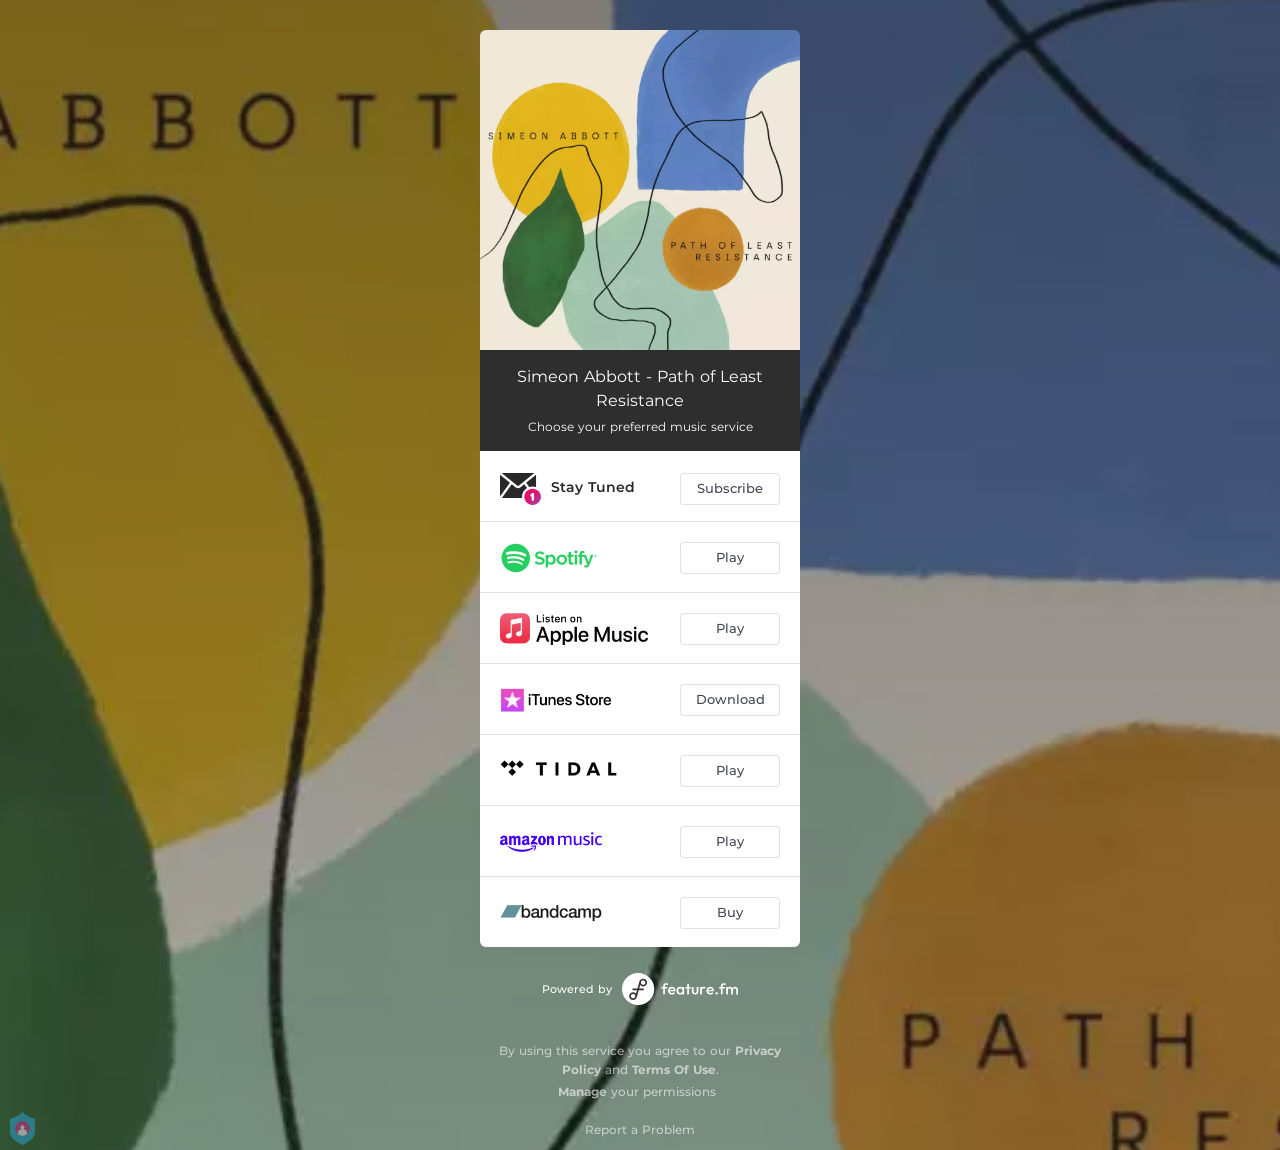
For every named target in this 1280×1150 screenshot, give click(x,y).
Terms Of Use (674, 1069)
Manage (582, 1091)
